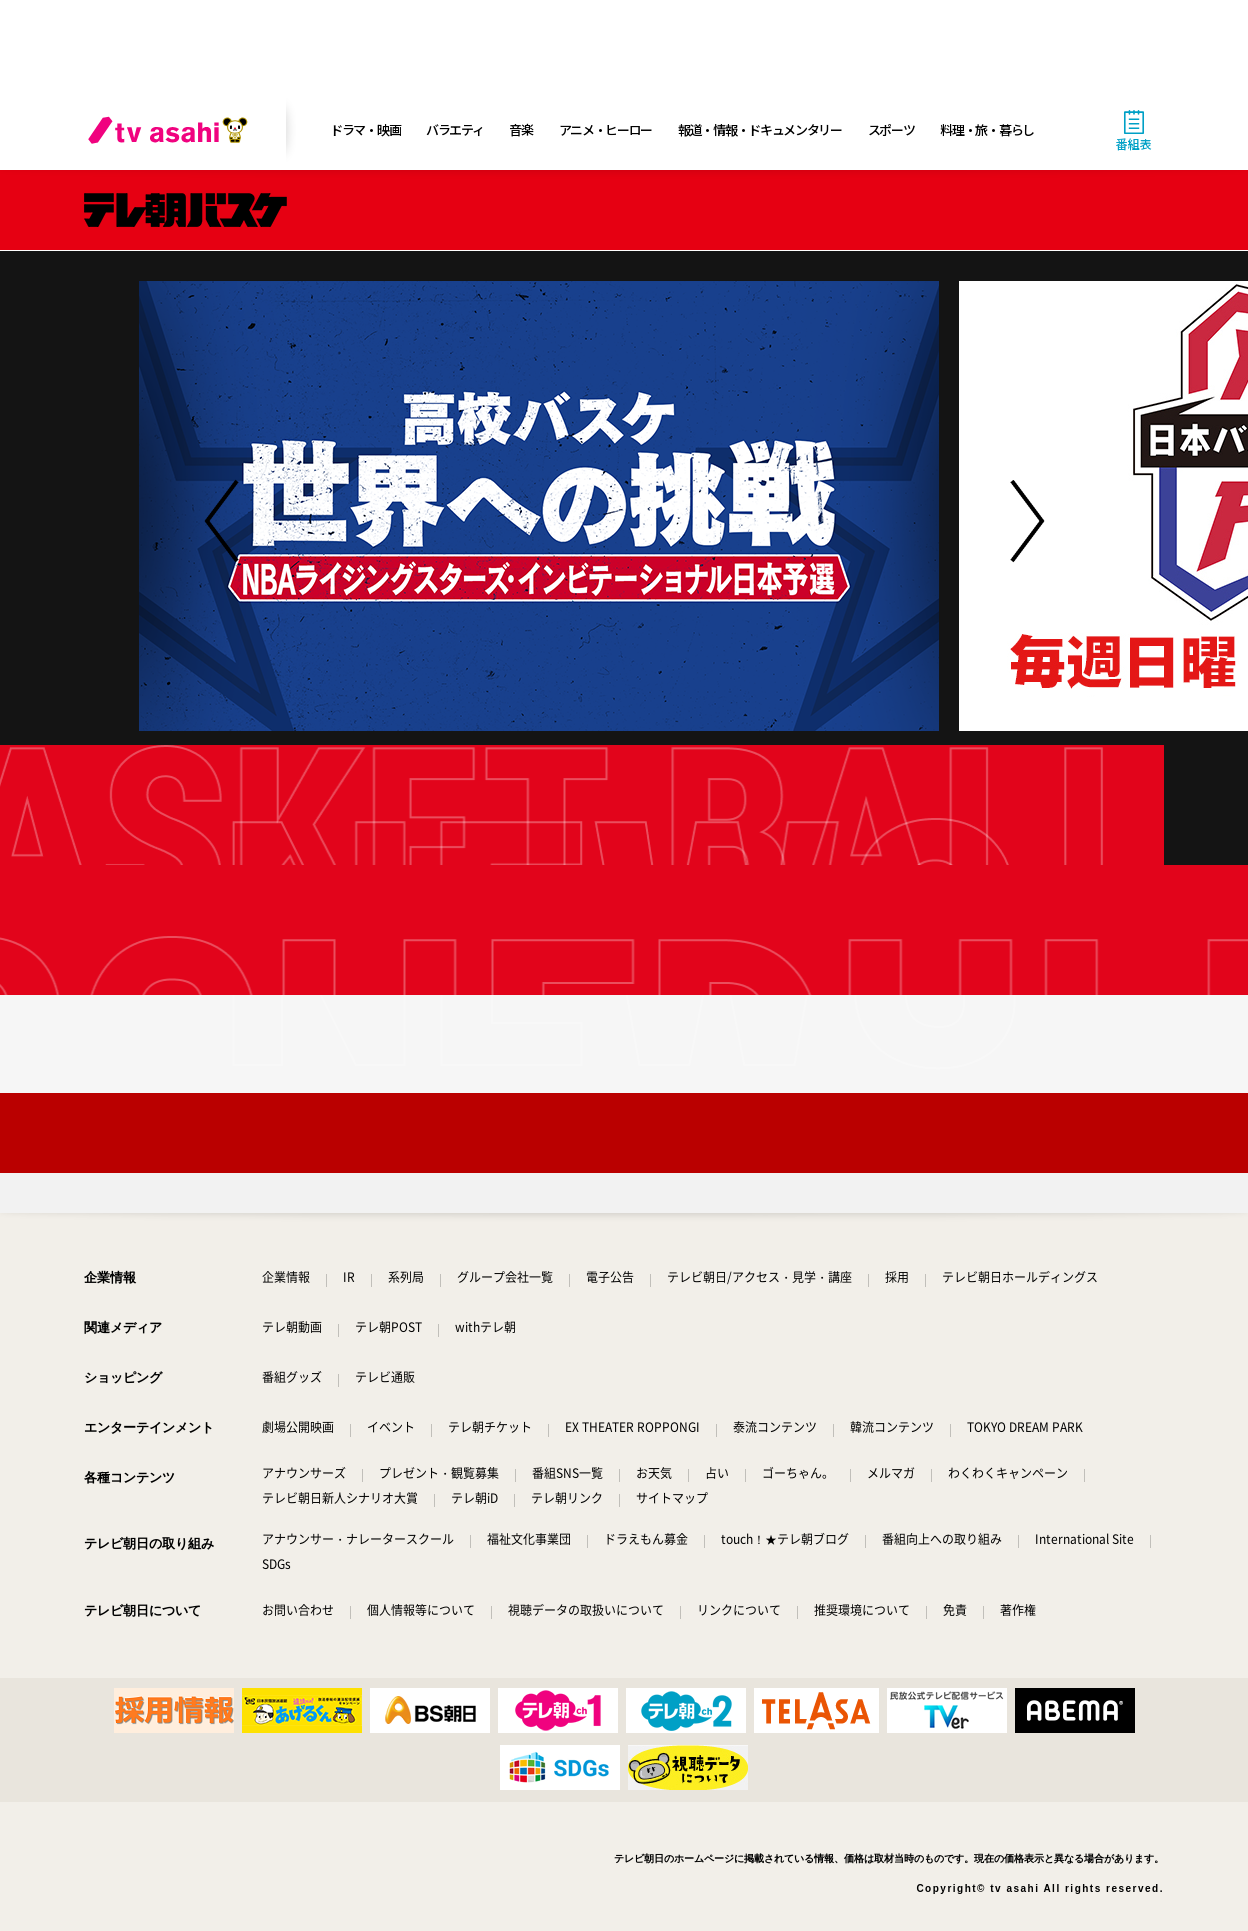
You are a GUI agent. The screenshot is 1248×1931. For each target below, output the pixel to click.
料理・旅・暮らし (987, 129)
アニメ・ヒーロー (606, 129)
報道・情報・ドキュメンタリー (760, 129)
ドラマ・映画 (365, 129)
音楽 (520, 129)
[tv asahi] (172, 130)
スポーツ (891, 129)
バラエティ (455, 129)
